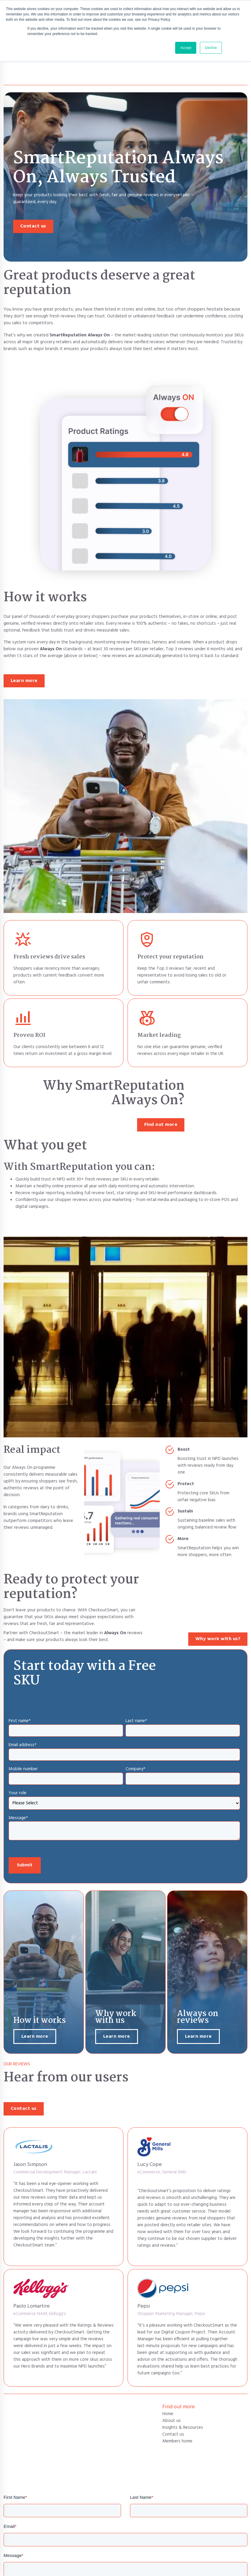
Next (235, 2537)
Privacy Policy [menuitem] (204, 2567)
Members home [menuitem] (177, 2408)
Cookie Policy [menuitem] (234, 2567)
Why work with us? (217, 1606)
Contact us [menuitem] (173, 2402)
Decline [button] (211, 48)
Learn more (24, 648)
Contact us (33, 193)
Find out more (160, 1092)
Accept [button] (185, 48)
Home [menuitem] (167, 2381)
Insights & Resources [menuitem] (182, 2395)
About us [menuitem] (171, 2388)
